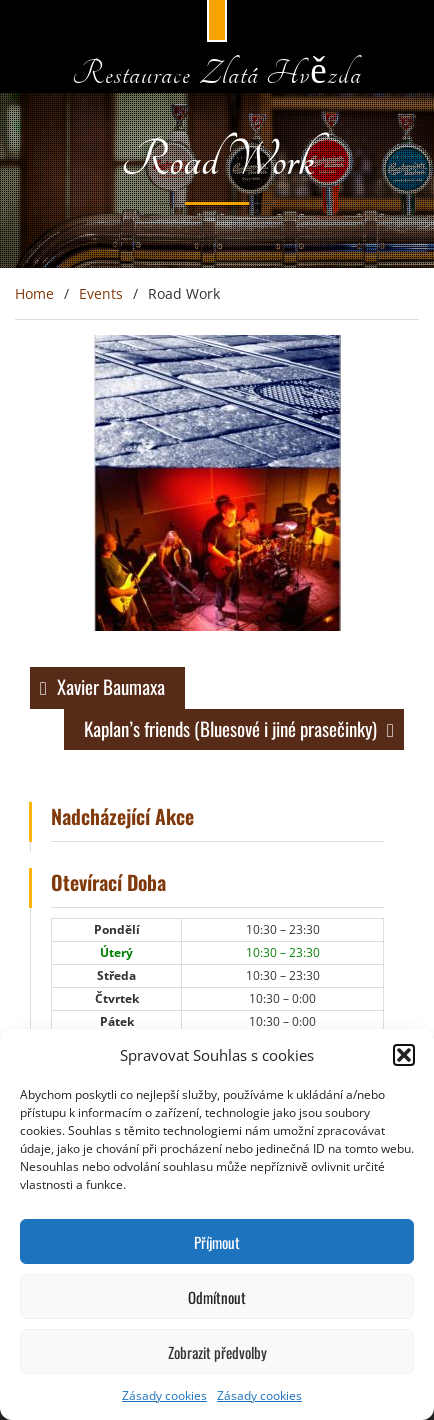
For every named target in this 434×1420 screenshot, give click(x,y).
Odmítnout (217, 1297)
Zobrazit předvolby (217, 1352)
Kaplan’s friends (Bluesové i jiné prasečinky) (230, 728)
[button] (404, 1055)
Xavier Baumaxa (111, 686)
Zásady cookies (164, 1395)
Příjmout (217, 1242)
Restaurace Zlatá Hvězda (216, 74)
